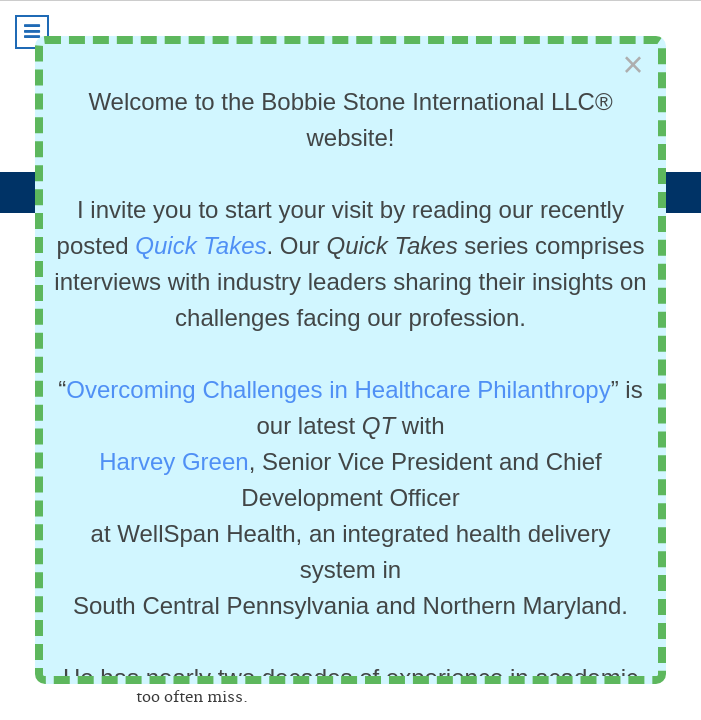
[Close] (633, 65)
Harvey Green (173, 461)
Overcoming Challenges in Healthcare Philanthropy (338, 389)
